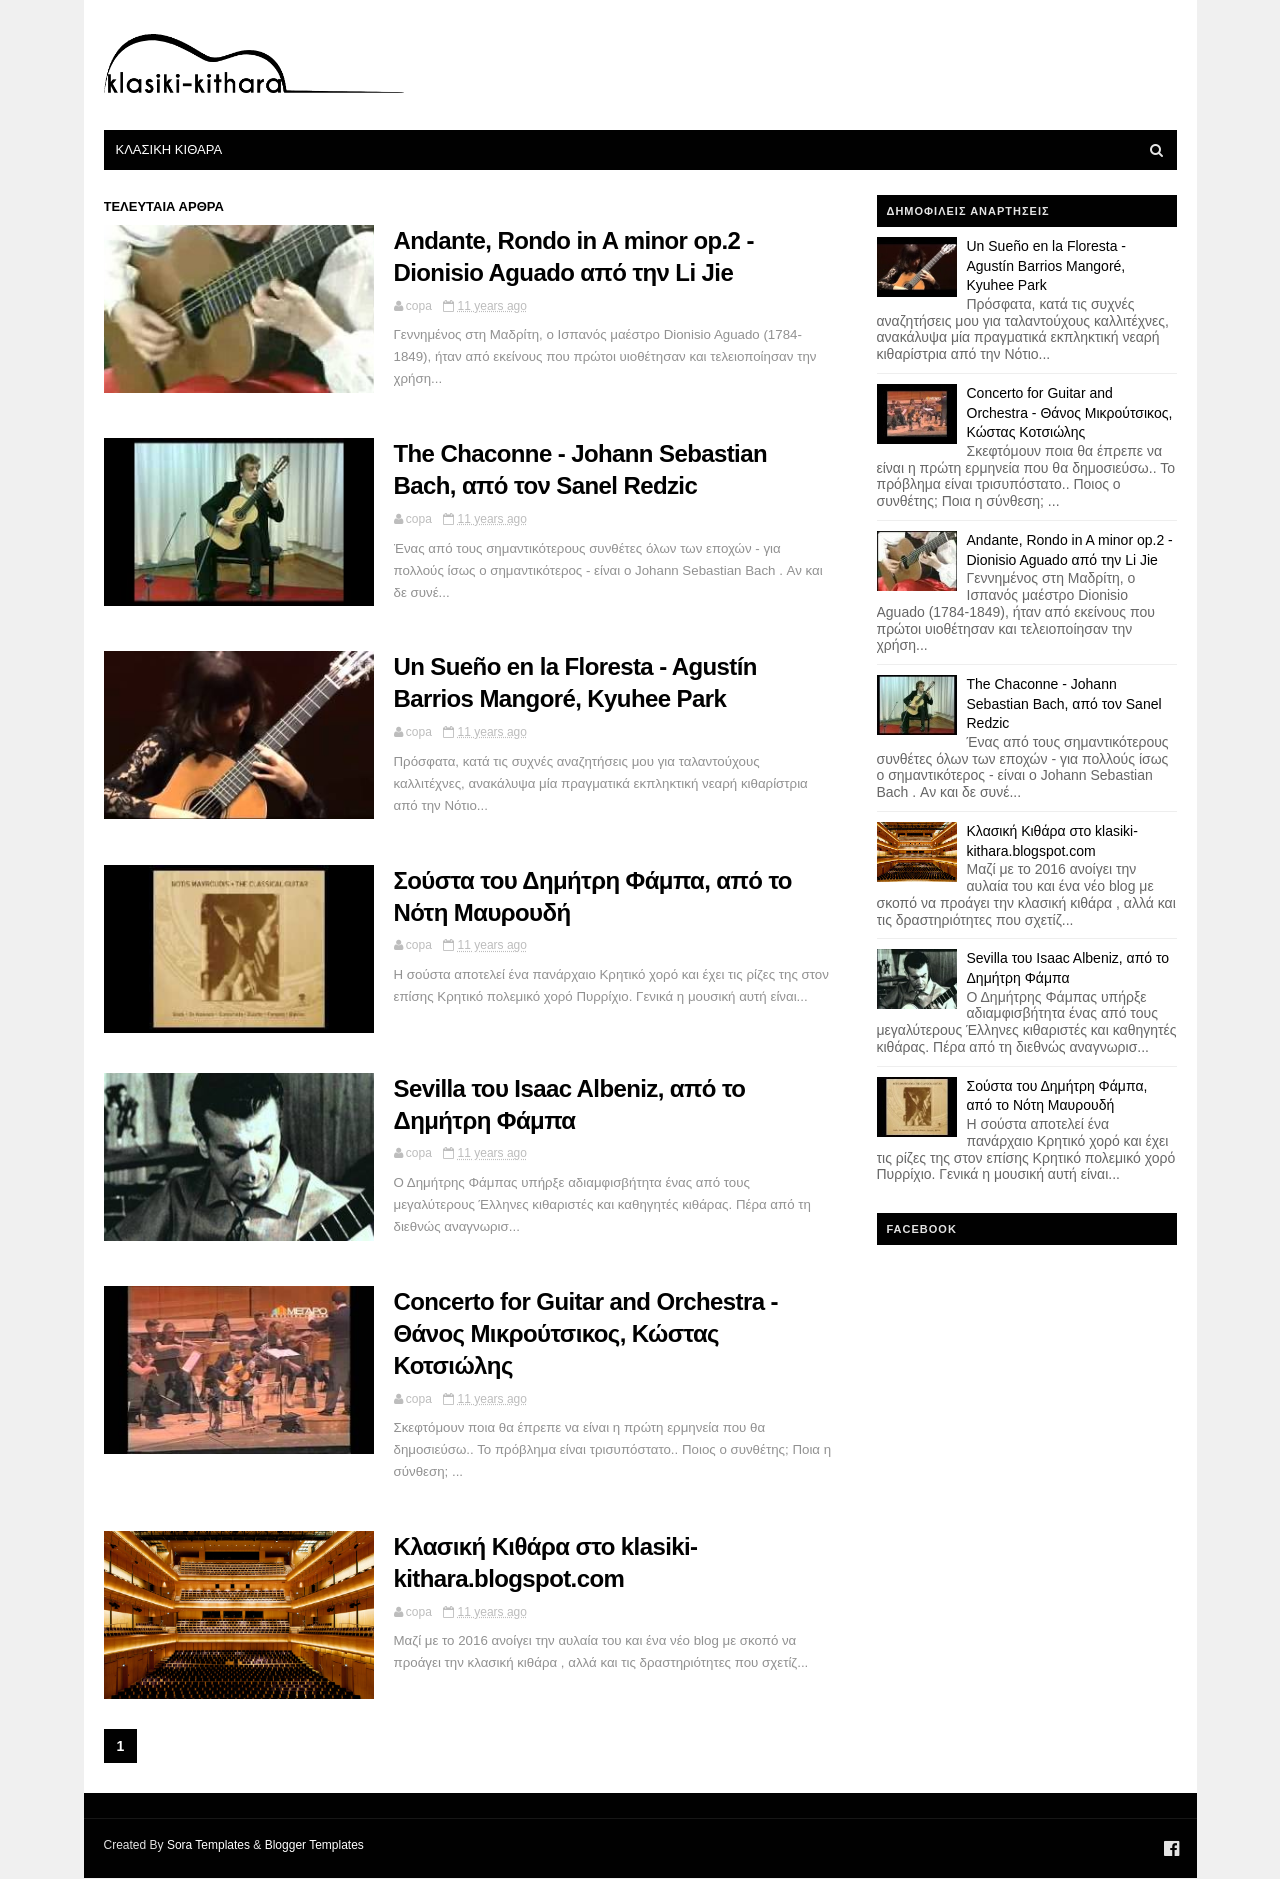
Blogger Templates (314, 1845)
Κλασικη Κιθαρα (169, 149)
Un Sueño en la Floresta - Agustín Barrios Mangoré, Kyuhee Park (1047, 265)
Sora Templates (208, 1845)
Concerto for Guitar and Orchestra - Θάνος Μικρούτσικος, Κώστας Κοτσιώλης (586, 1333)
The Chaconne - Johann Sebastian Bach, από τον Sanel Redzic (1064, 703)
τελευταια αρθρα (164, 206)
